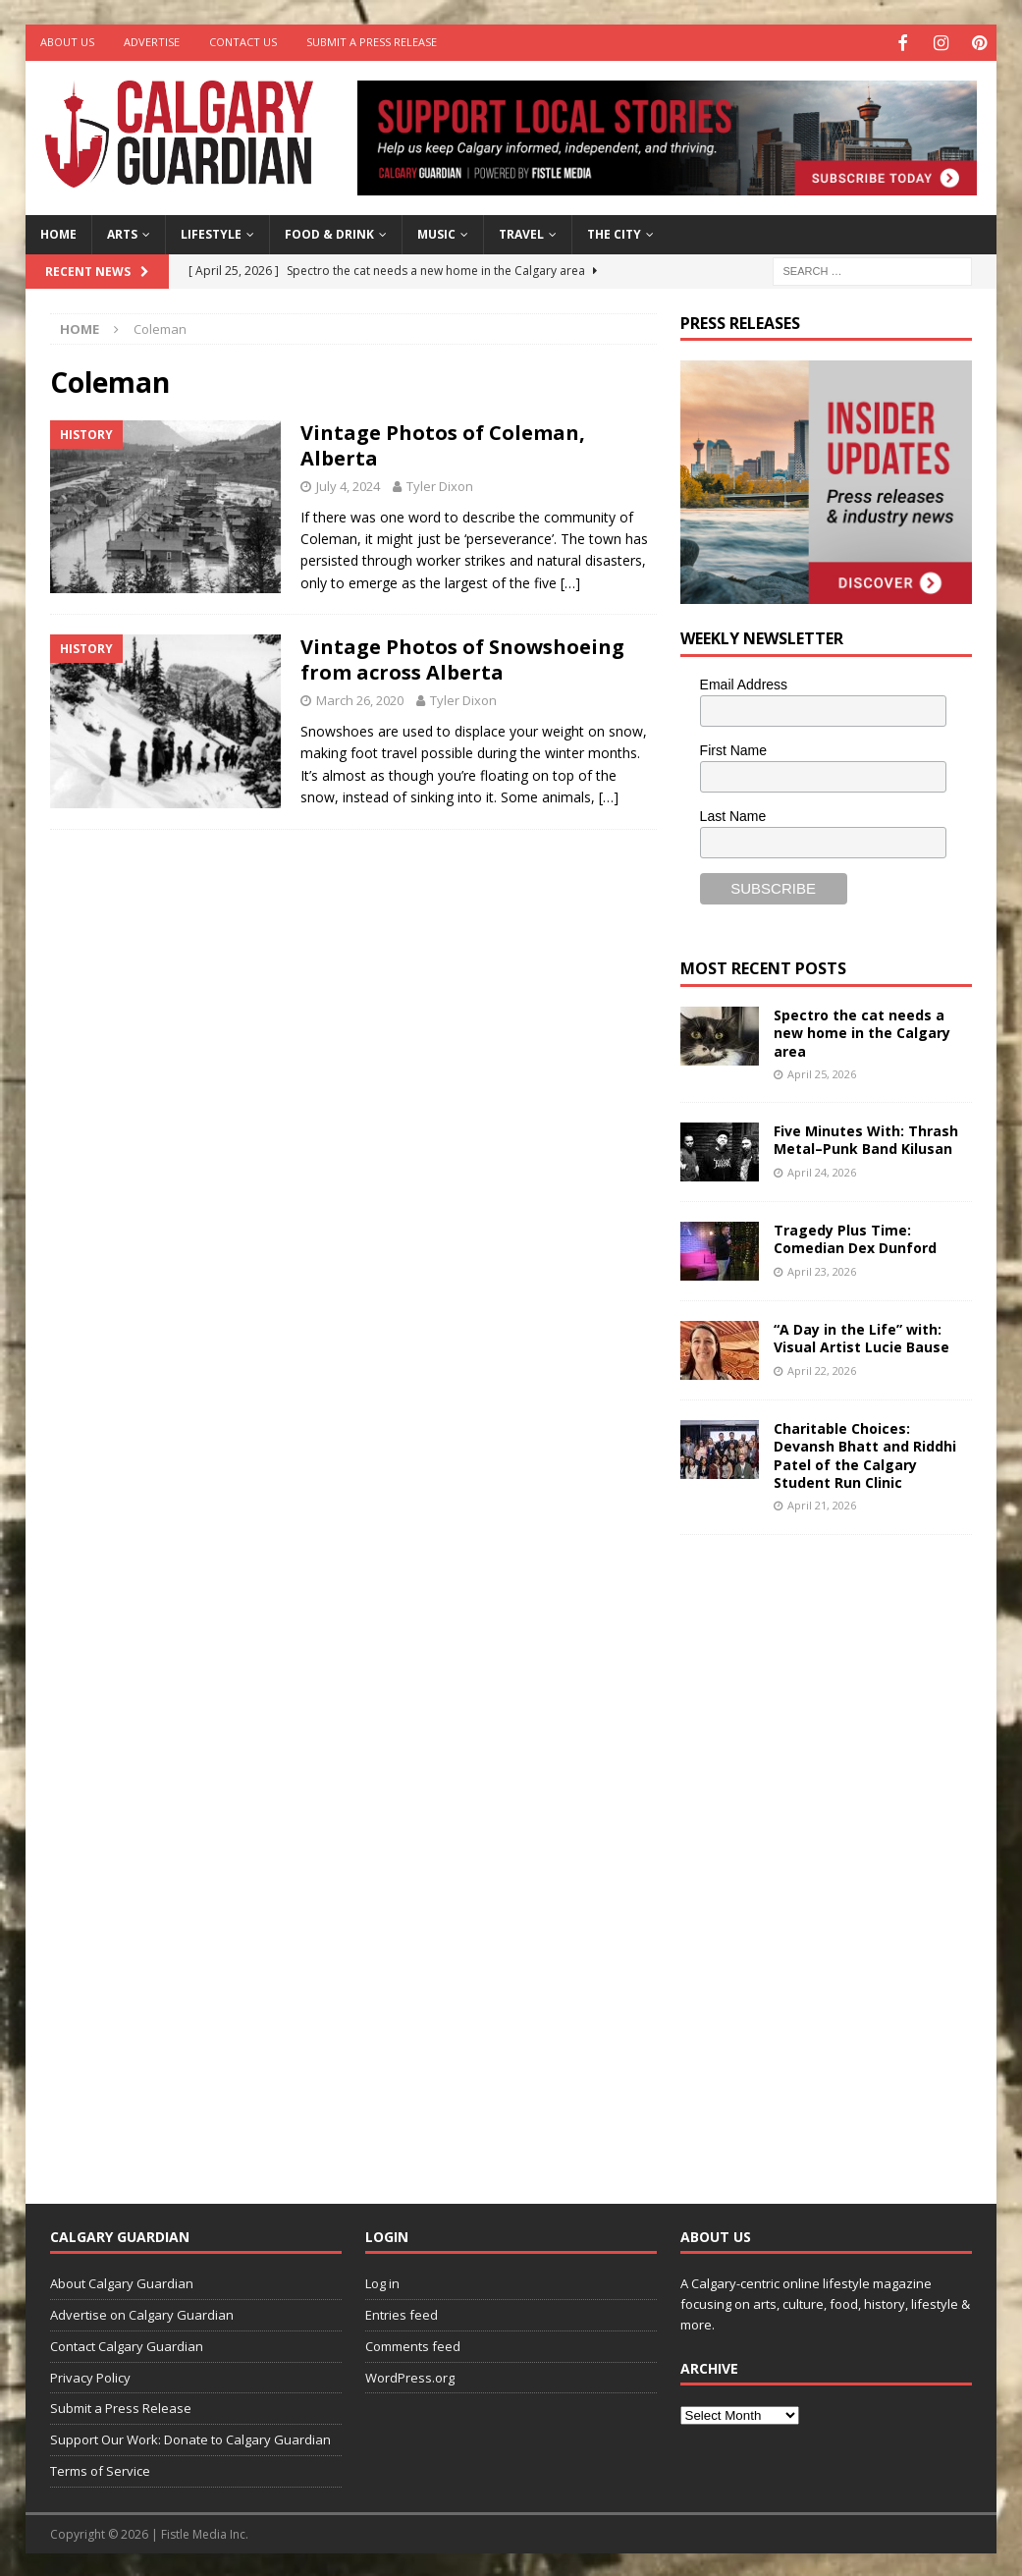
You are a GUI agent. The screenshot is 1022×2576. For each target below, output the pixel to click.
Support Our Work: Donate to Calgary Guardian (190, 2437)
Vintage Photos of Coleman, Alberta (442, 442)
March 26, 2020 (359, 698)
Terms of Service (100, 2469)
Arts (122, 232)
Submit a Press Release (371, 41)
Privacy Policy (90, 2375)
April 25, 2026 (821, 1071)
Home (58, 232)
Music (436, 232)
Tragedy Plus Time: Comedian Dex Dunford (855, 1237)
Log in (382, 2281)
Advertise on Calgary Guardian (142, 2313)
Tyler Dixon (439, 483)
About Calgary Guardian (121, 2281)
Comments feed (412, 2343)
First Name (733, 747)
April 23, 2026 (821, 1268)
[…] (570, 580)
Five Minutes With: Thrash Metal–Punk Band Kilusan (866, 1138)
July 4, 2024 (348, 483)
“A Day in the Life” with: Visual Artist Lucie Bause (861, 1336)
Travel (521, 232)
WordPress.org (410, 2375)
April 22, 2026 (821, 1367)
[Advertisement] (827, 1851)
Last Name (733, 813)
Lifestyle (211, 232)
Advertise (152, 41)
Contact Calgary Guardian (126, 2343)
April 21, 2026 (821, 1503)
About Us (67, 41)
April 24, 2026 (821, 1169)
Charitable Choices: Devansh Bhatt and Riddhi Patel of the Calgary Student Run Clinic (865, 1453)
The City (614, 232)
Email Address (743, 682)
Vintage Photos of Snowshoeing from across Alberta (462, 657)
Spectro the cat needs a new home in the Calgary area (862, 1031)
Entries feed (401, 2313)
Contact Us (243, 41)
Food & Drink (329, 232)
